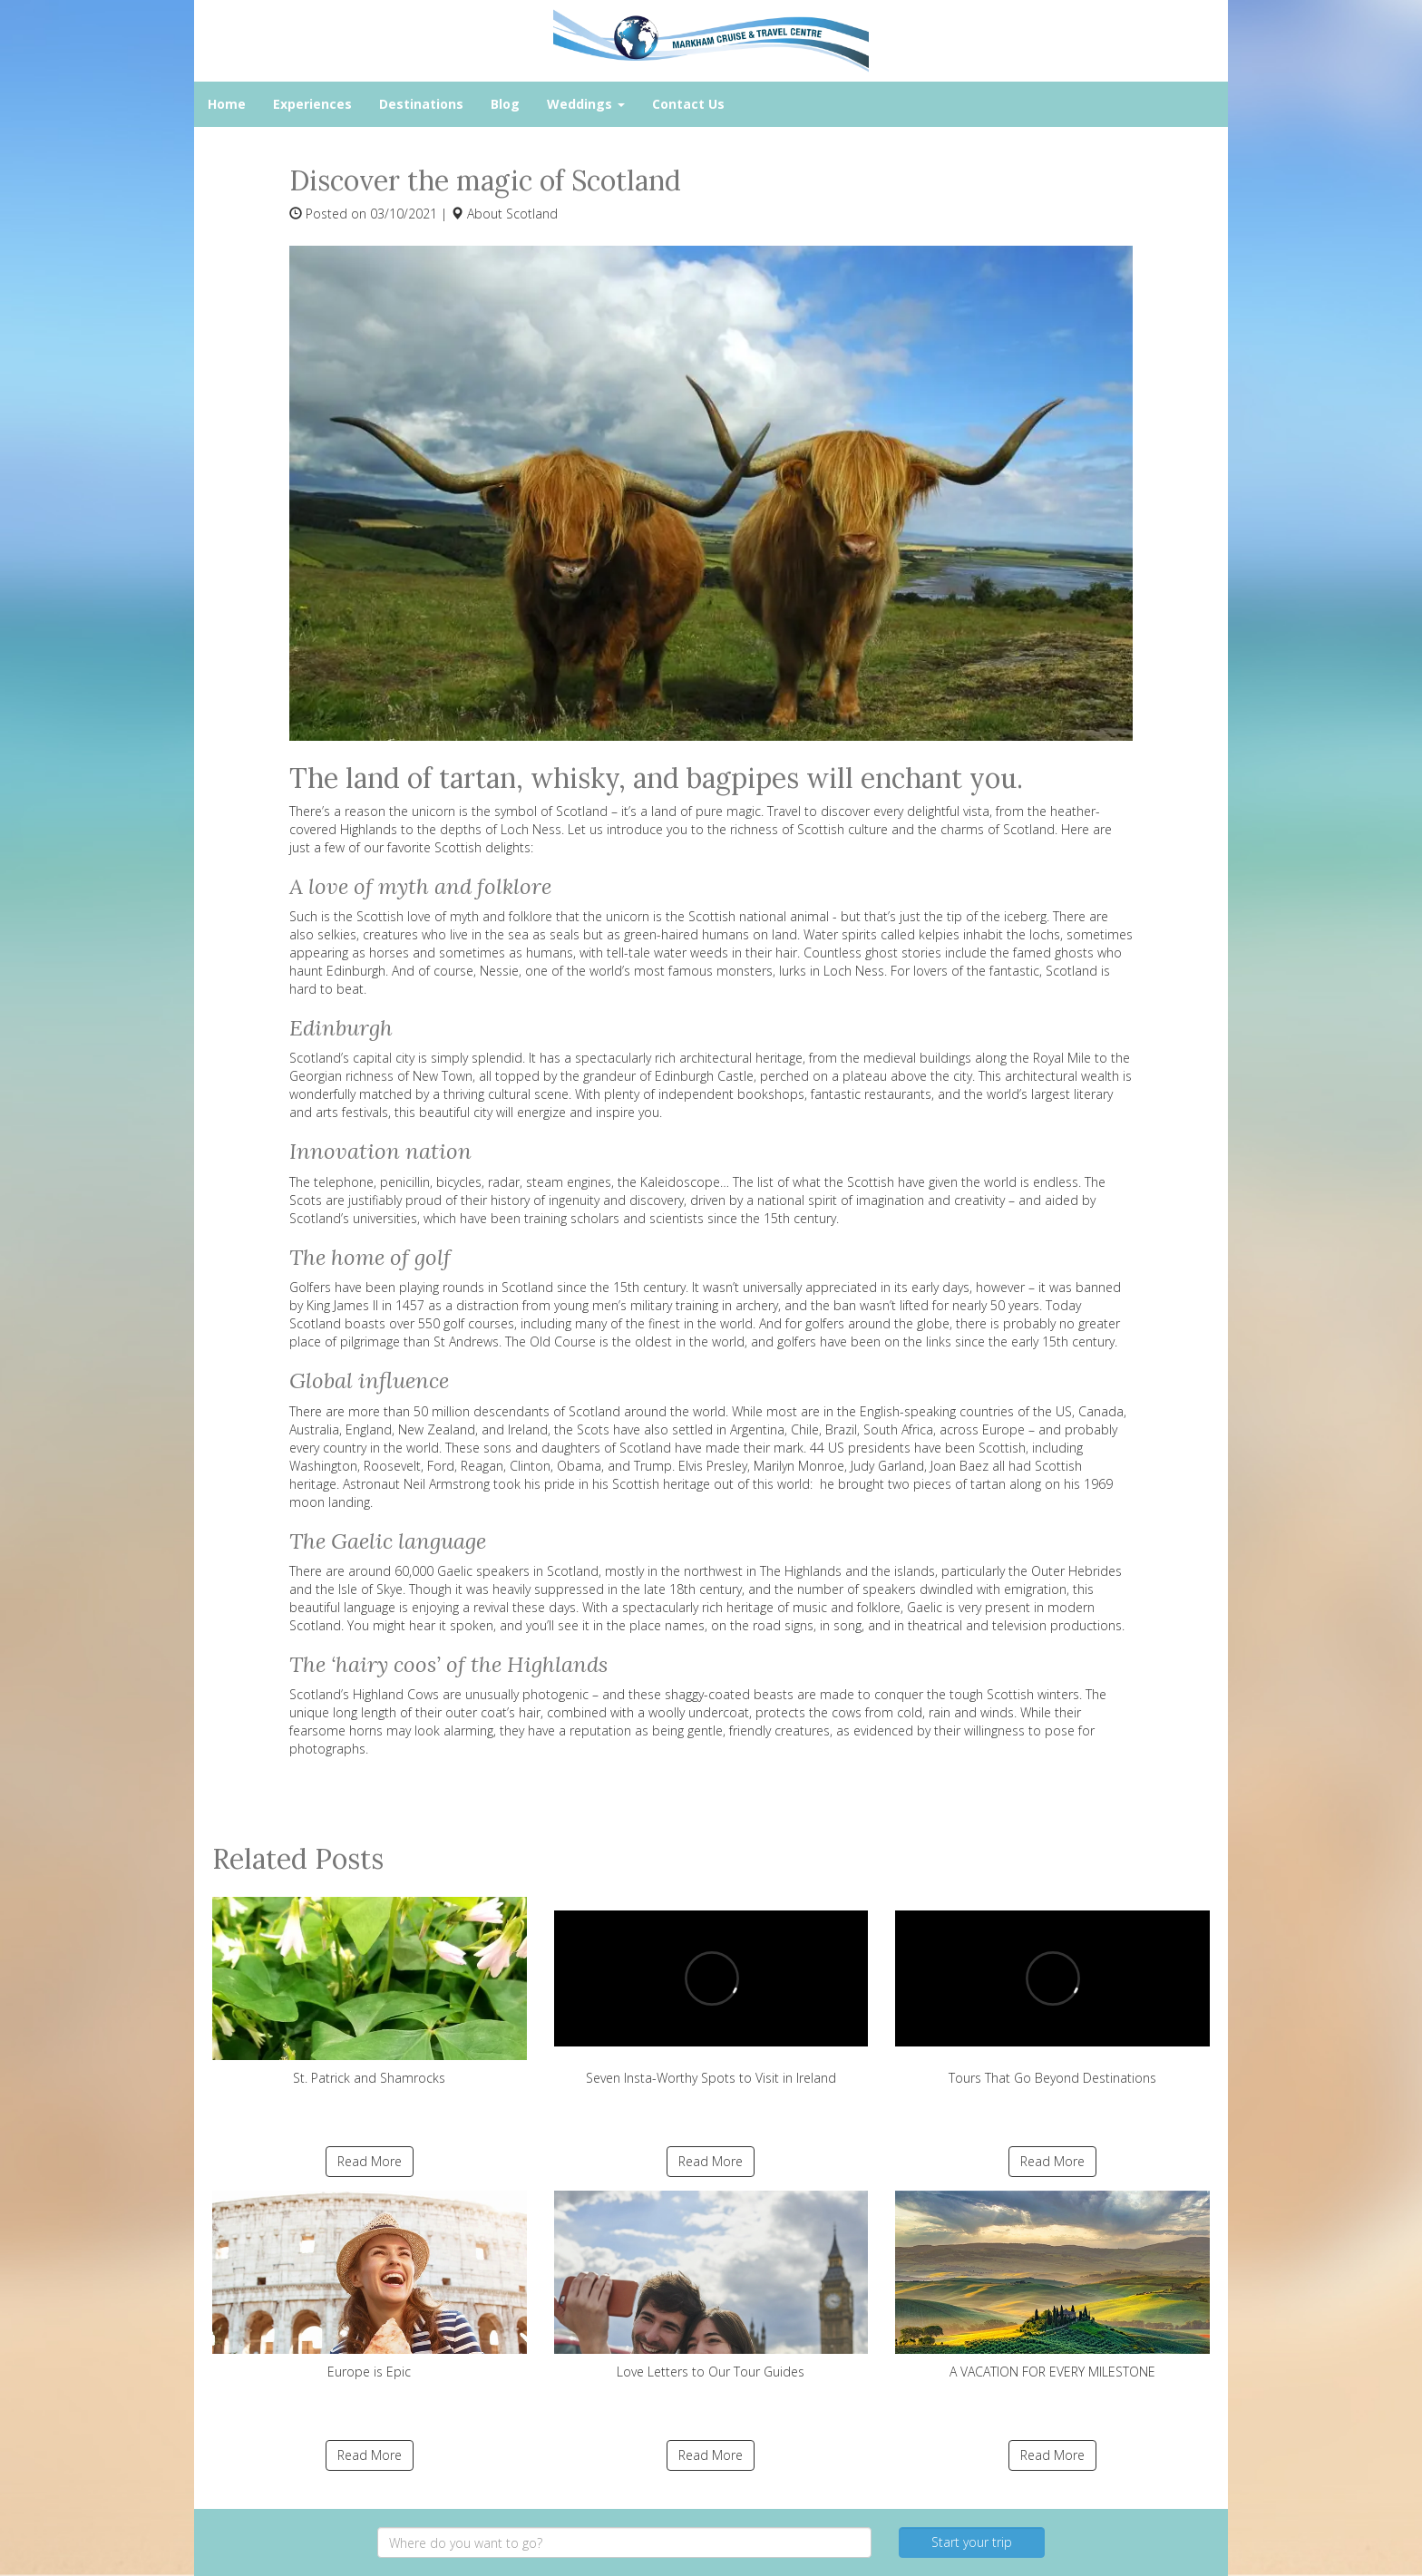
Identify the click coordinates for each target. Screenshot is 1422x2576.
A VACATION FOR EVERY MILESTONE (1052, 2285)
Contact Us (688, 103)
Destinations (421, 103)
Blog (505, 103)
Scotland (532, 213)
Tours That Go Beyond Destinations (1052, 1991)
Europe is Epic (369, 2285)
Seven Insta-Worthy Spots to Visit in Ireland (711, 1991)
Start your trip (971, 2542)
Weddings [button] (586, 103)
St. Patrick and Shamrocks (369, 1991)
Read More (369, 2161)
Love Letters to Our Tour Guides (711, 2285)
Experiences (312, 103)
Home (227, 103)
